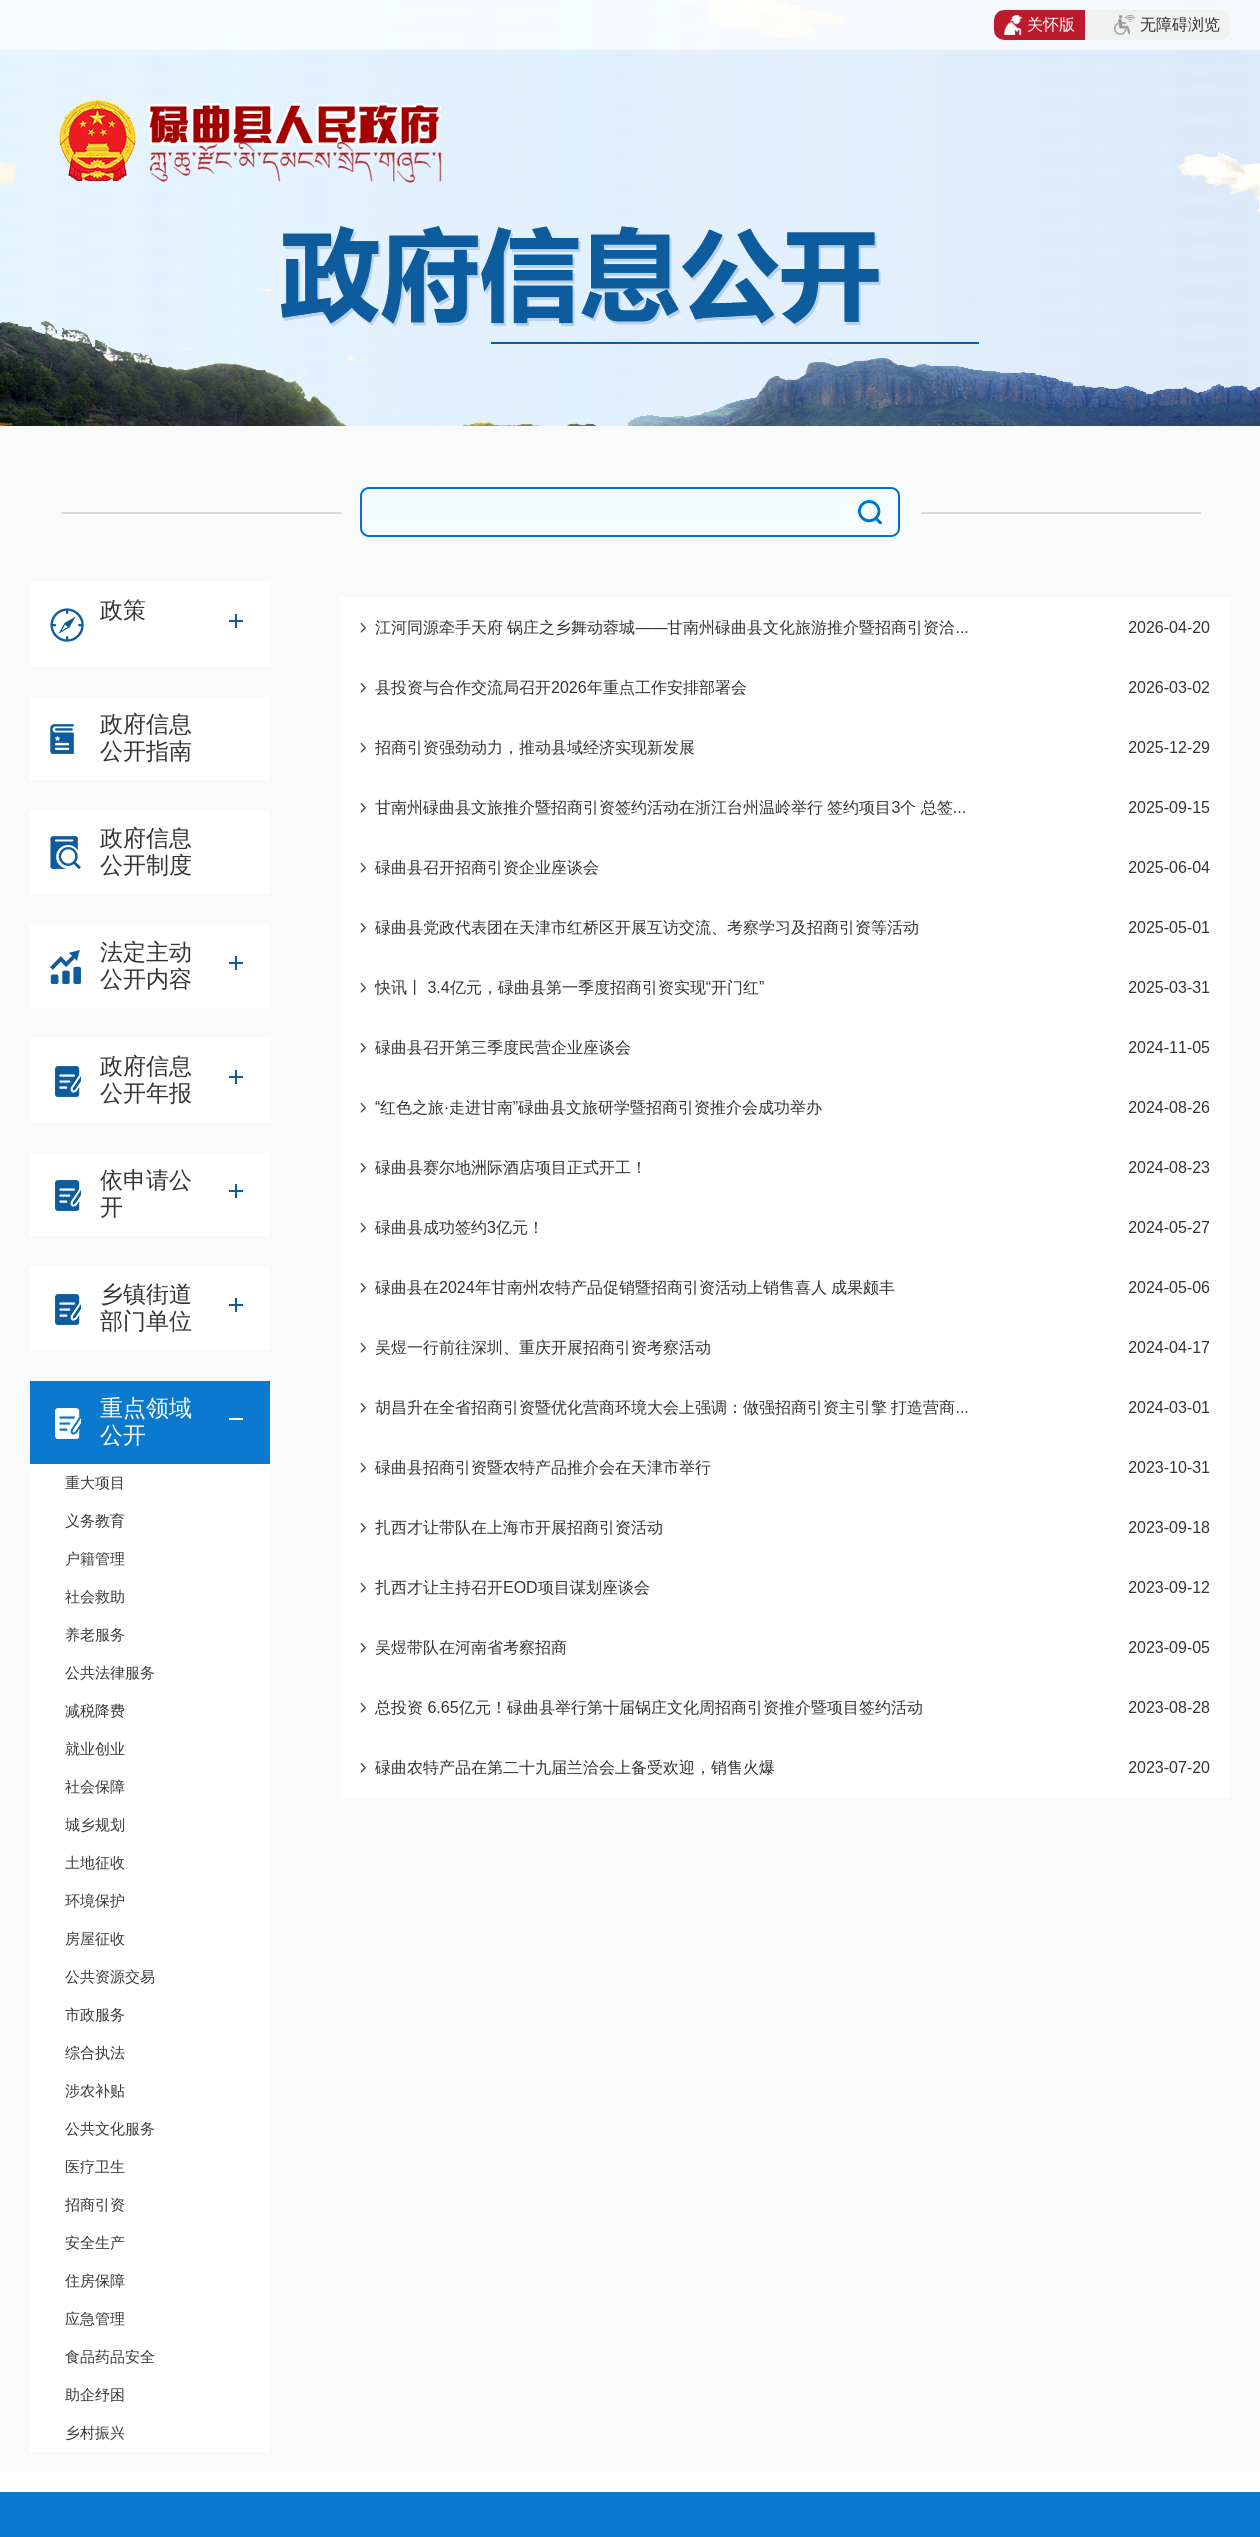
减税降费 (95, 1710)
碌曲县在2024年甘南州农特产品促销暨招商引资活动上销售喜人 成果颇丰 (635, 1287)
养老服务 (95, 1634)
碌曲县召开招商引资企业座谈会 (487, 867)
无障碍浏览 (1167, 25)
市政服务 (95, 2014)
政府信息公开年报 (146, 1079)
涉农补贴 (95, 2090)
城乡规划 (95, 1824)
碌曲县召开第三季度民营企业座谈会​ (503, 1047)
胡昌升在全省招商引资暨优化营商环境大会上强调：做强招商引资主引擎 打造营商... (672, 1407)
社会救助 (95, 1596)
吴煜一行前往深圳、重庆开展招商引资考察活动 (543, 1347)
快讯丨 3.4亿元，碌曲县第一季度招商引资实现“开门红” (569, 987)
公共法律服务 (110, 1672)
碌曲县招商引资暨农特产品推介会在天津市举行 (543, 1467)
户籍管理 (95, 1558)
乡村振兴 (95, 2432)
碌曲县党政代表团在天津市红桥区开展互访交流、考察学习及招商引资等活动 (647, 927)
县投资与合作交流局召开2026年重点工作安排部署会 (561, 687)
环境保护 (95, 1900)
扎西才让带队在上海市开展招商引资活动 (519, 1527)
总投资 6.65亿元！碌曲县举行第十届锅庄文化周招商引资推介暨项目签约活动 (649, 1707)
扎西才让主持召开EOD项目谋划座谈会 (512, 1587)
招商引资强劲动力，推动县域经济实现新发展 (535, 747)
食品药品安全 (110, 2356)
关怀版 (1039, 25)
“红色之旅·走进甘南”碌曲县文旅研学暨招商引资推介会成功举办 (598, 1107)
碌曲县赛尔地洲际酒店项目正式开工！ (511, 1167)
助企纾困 (95, 2394)
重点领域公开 (146, 1421)
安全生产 (95, 2242)
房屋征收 (95, 1938)
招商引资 (95, 2204)
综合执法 (95, 2052)
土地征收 (95, 1862)
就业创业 (95, 1748)
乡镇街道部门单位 (146, 1307)
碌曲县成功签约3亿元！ (459, 1227)
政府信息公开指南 (146, 737)
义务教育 (95, 1520)
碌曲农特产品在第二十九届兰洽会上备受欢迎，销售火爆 (575, 1767)
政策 (123, 610)
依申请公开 (146, 1193)
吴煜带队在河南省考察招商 (471, 1647)
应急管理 (95, 2318)
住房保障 (95, 2280)
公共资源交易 (110, 1976)
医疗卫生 (95, 2166)
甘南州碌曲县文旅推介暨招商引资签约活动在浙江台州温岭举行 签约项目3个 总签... (670, 807)
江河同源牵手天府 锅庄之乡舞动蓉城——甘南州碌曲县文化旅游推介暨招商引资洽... (672, 627)
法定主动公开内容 (146, 965)
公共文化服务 (110, 2128)
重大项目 (95, 1482)
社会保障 (95, 1786)
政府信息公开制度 (146, 851)
